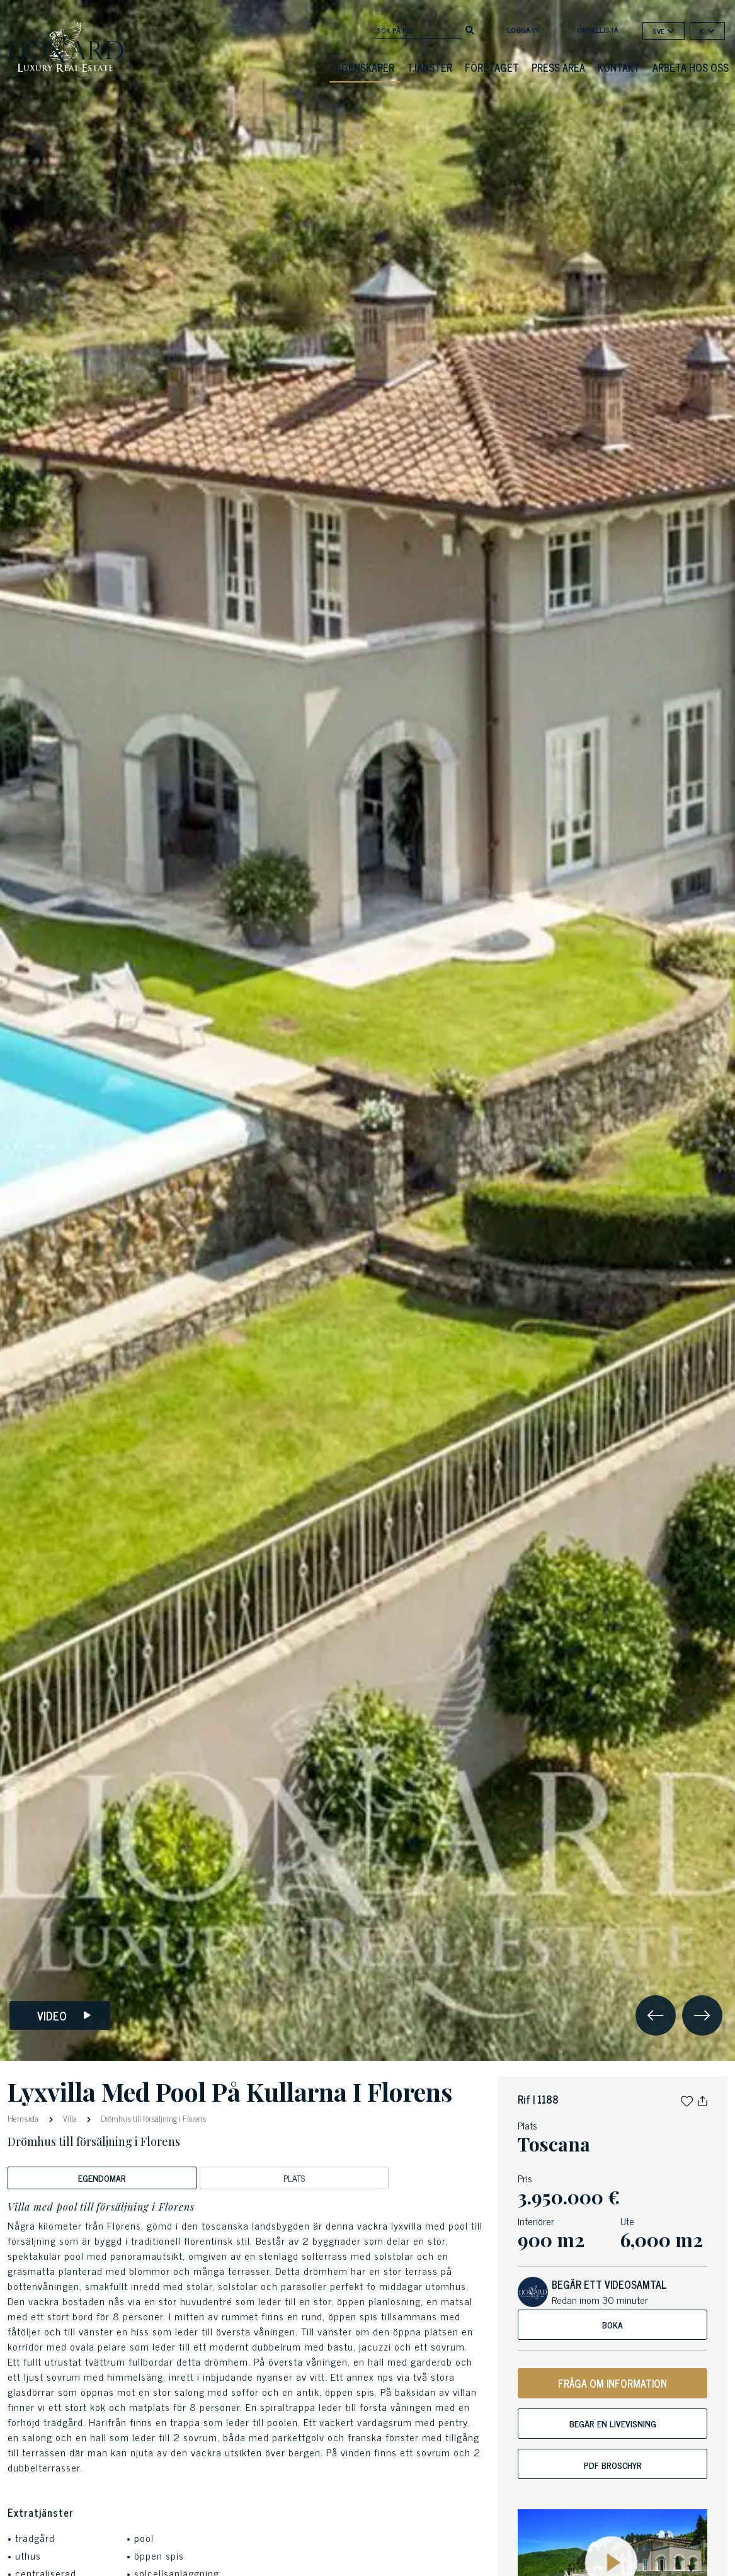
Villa (70, 2118)
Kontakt (619, 67)
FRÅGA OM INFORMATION (612, 2383)
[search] (470, 29)
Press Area (558, 67)
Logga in (523, 29)
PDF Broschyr (613, 2465)
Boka (612, 2324)
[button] (687, 2099)
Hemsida (24, 2118)
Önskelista (597, 29)
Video (64, 2016)
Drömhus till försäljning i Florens (152, 2118)
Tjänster (429, 67)
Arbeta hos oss (690, 67)
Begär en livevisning (612, 2423)
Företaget (492, 67)
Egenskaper (365, 67)
